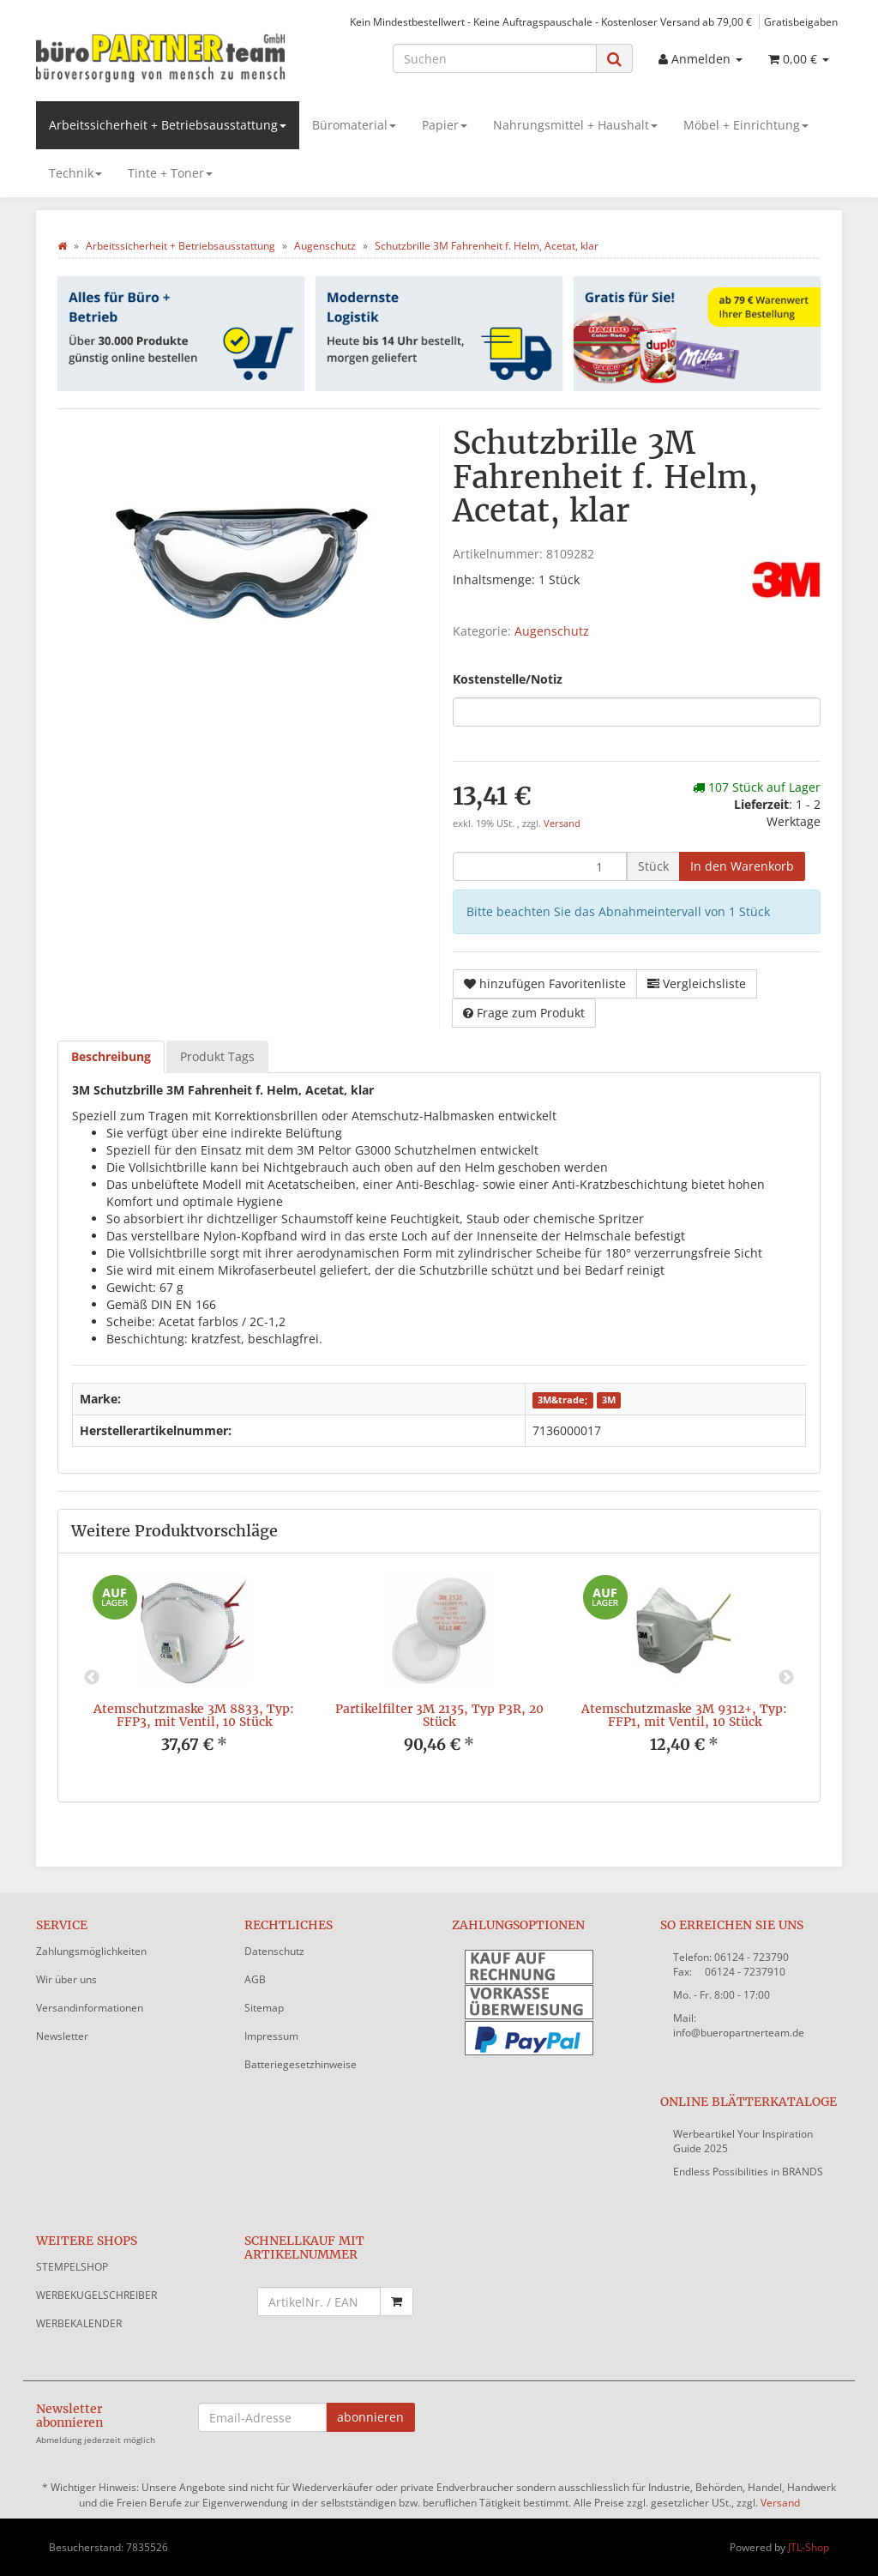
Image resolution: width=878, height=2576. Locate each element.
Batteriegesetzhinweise (300, 2064)
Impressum (271, 2036)
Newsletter (62, 2036)
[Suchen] (495, 58)
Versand (562, 823)
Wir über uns (66, 1979)
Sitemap (264, 2007)
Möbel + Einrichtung (746, 125)
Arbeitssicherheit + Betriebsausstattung (167, 125)
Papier (444, 125)
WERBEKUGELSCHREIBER (96, 2295)
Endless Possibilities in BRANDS (748, 2171)
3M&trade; (562, 1400)
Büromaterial (354, 125)
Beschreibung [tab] (111, 1056)
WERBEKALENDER (79, 2323)
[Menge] (540, 866)
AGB (255, 1979)
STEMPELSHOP (72, 2266)
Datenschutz (274, 1951)
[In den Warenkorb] (742, 866)
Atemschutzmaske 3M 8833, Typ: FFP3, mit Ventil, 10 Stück (193, 1715)
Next (786, 1677)
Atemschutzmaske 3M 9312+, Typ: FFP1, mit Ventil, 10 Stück (684, 1715)
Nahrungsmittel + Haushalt (575, 125)
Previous (91, 1677)
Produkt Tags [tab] (217, 1056)
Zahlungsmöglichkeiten (91, 1951)
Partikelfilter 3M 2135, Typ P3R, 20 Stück (439, 1715)
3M (609, 1400)
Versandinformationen (89, 2007)
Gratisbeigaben (801, 21)
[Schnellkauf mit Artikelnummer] (319, 2301)
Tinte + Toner (170, 173)
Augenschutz (551, 631)
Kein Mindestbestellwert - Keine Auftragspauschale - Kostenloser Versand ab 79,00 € (551, 21)
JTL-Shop (808, 2547)
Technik (75, 173)
